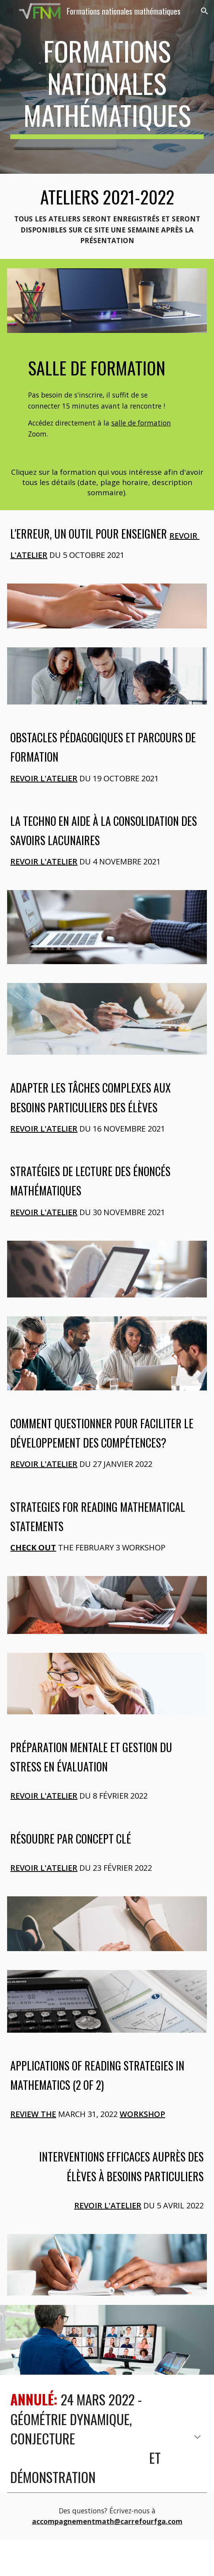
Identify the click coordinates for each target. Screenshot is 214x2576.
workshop (142, 2114)
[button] (9, 11)
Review (24, 2114)
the (47, 2114)
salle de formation (141, 422)
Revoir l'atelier (43, 778)
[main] (106, 87)
